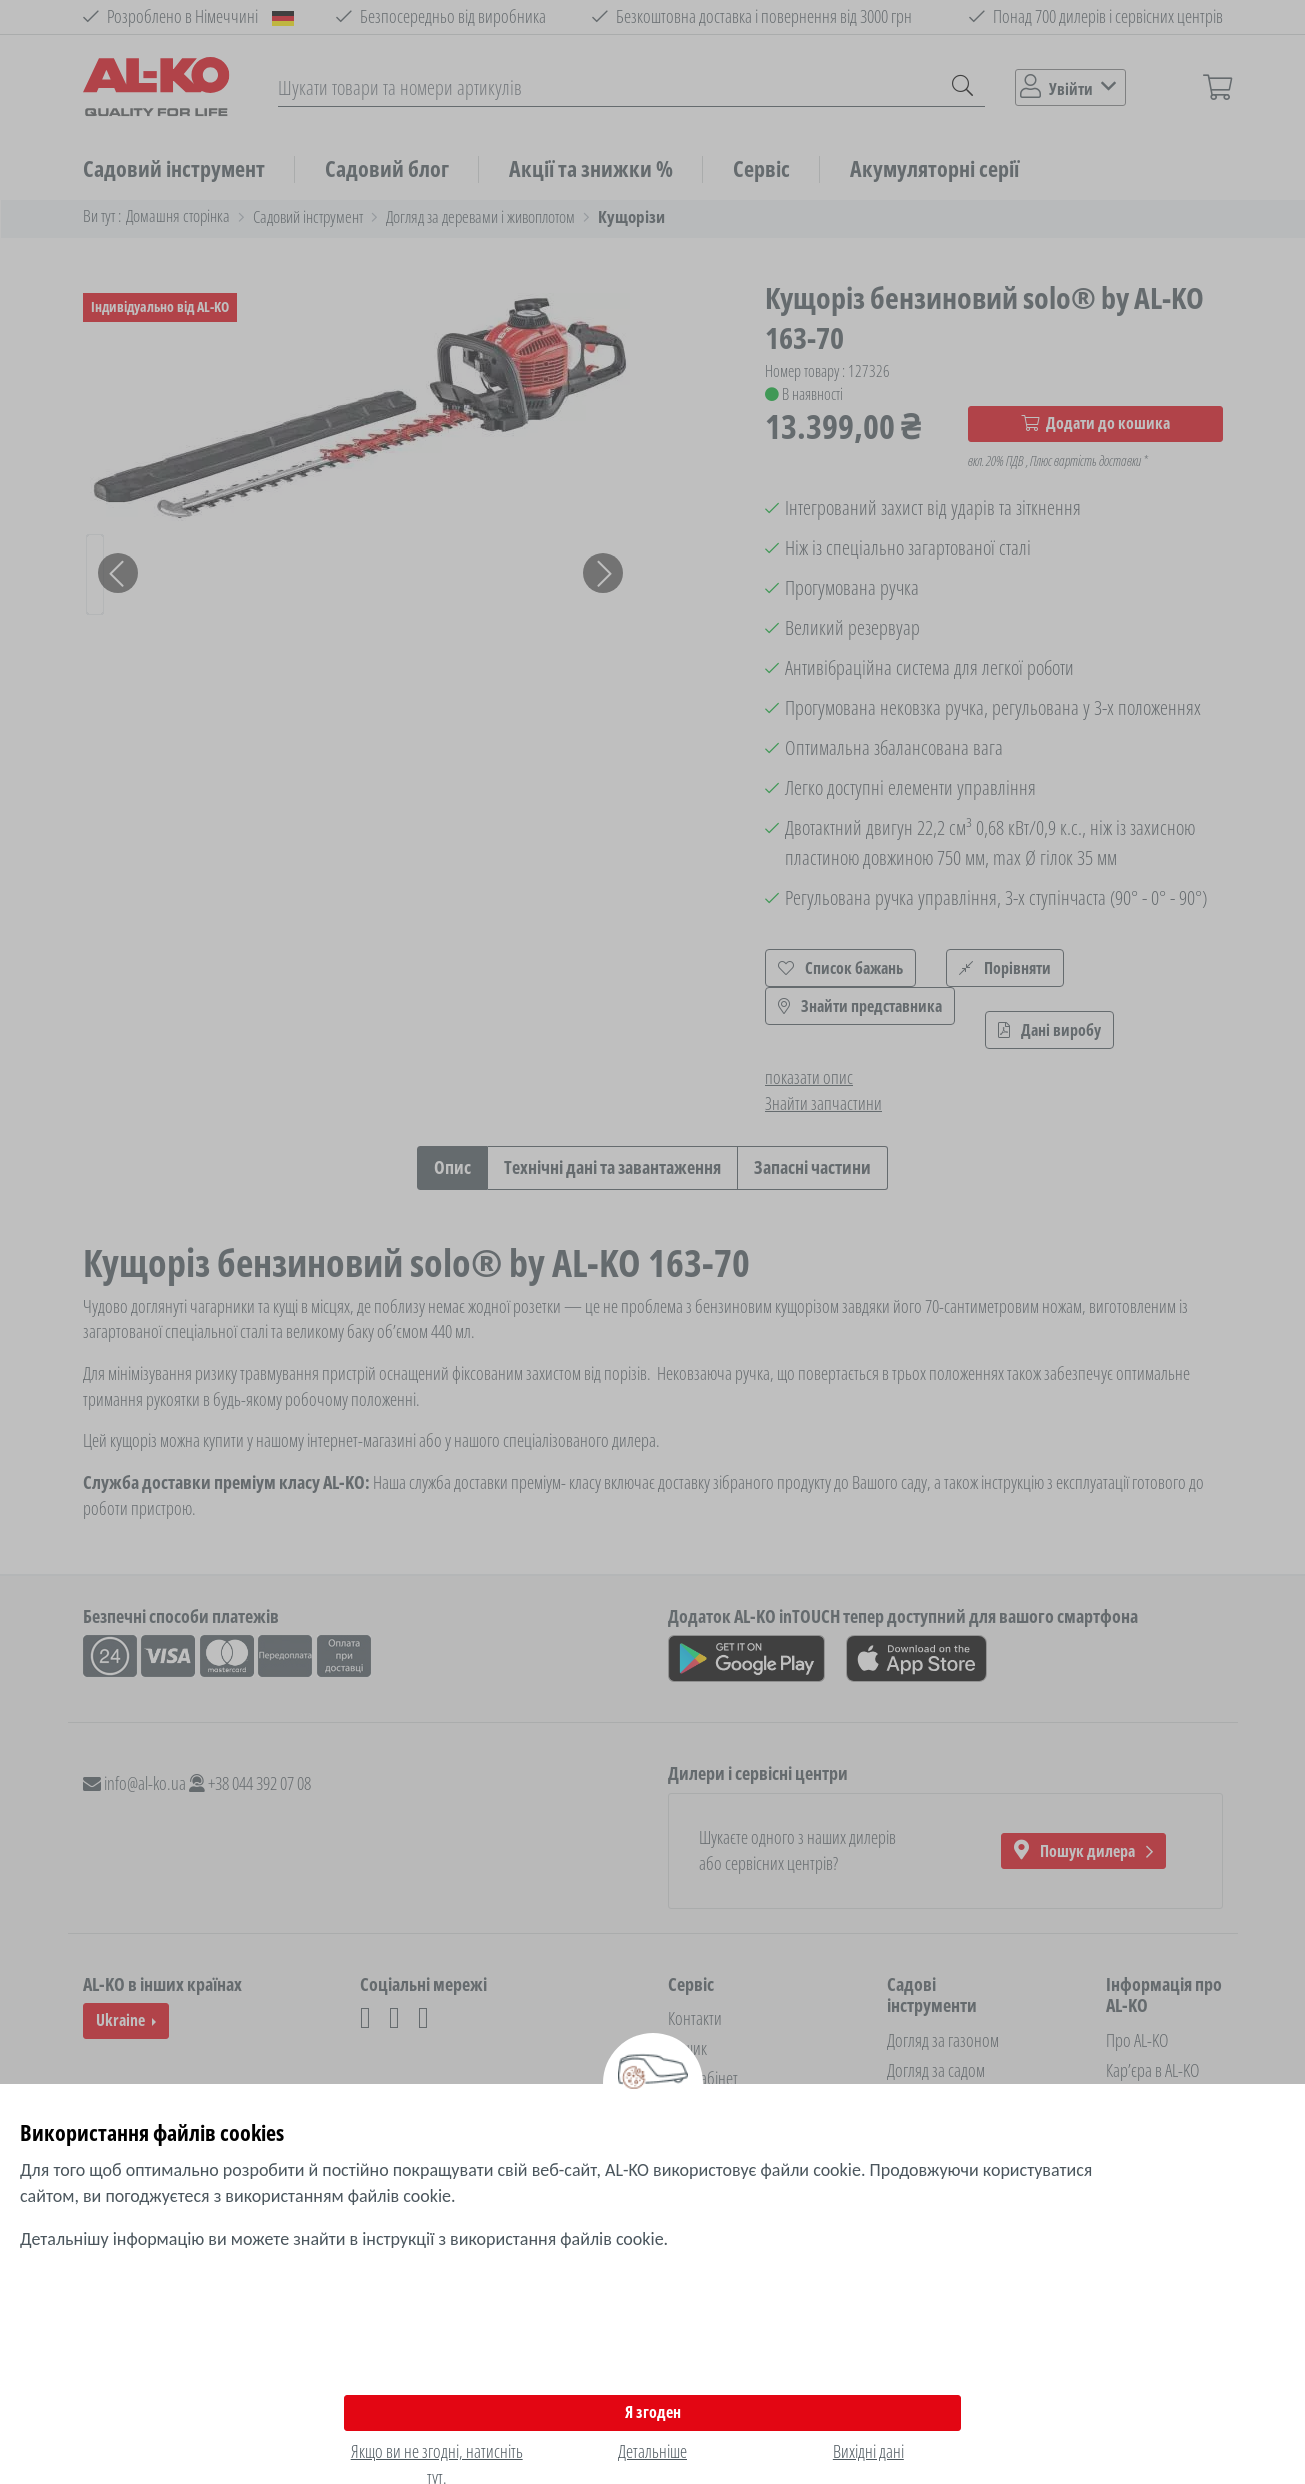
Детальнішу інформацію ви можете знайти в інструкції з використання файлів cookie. (344, 2239)
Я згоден (653, 2412)
